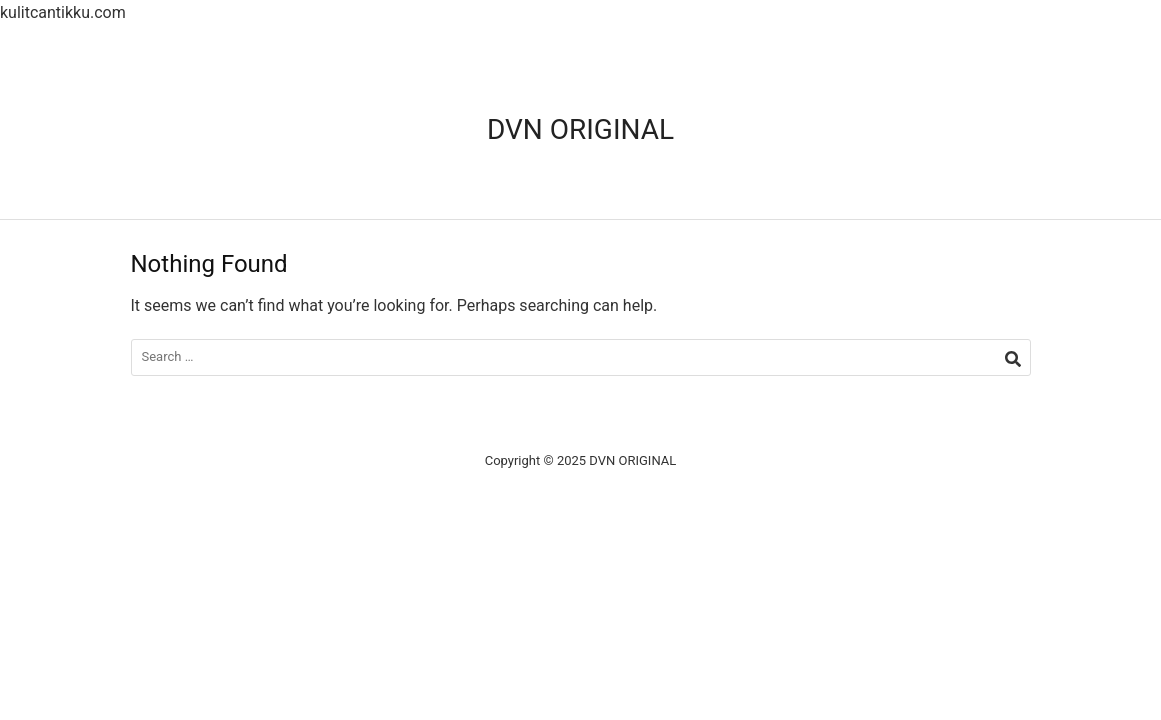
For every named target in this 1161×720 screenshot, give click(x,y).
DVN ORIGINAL (580, 129)
